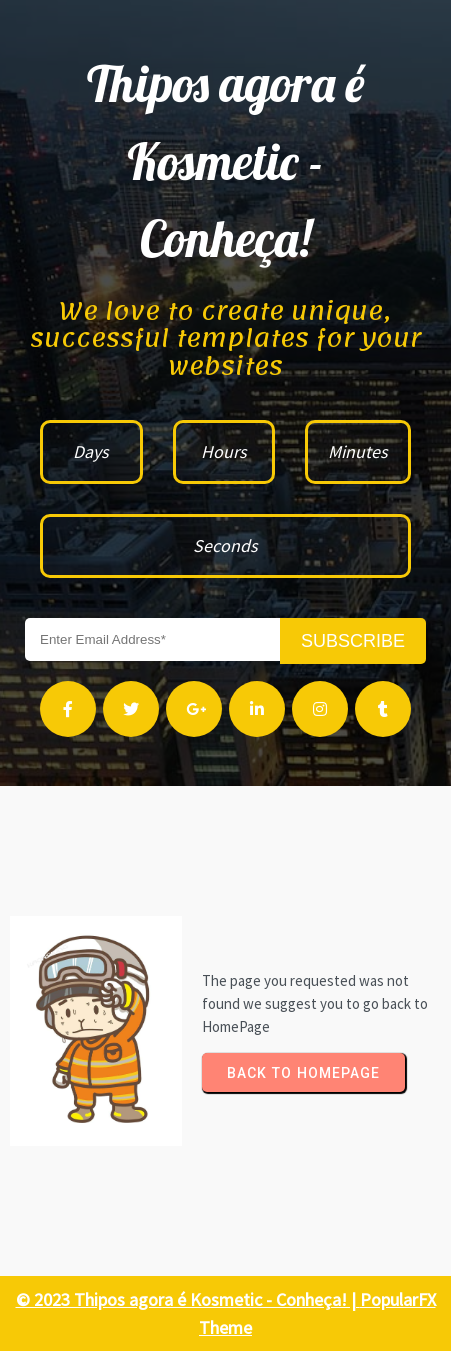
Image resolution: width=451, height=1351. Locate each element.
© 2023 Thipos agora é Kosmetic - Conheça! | (188, 1299)
